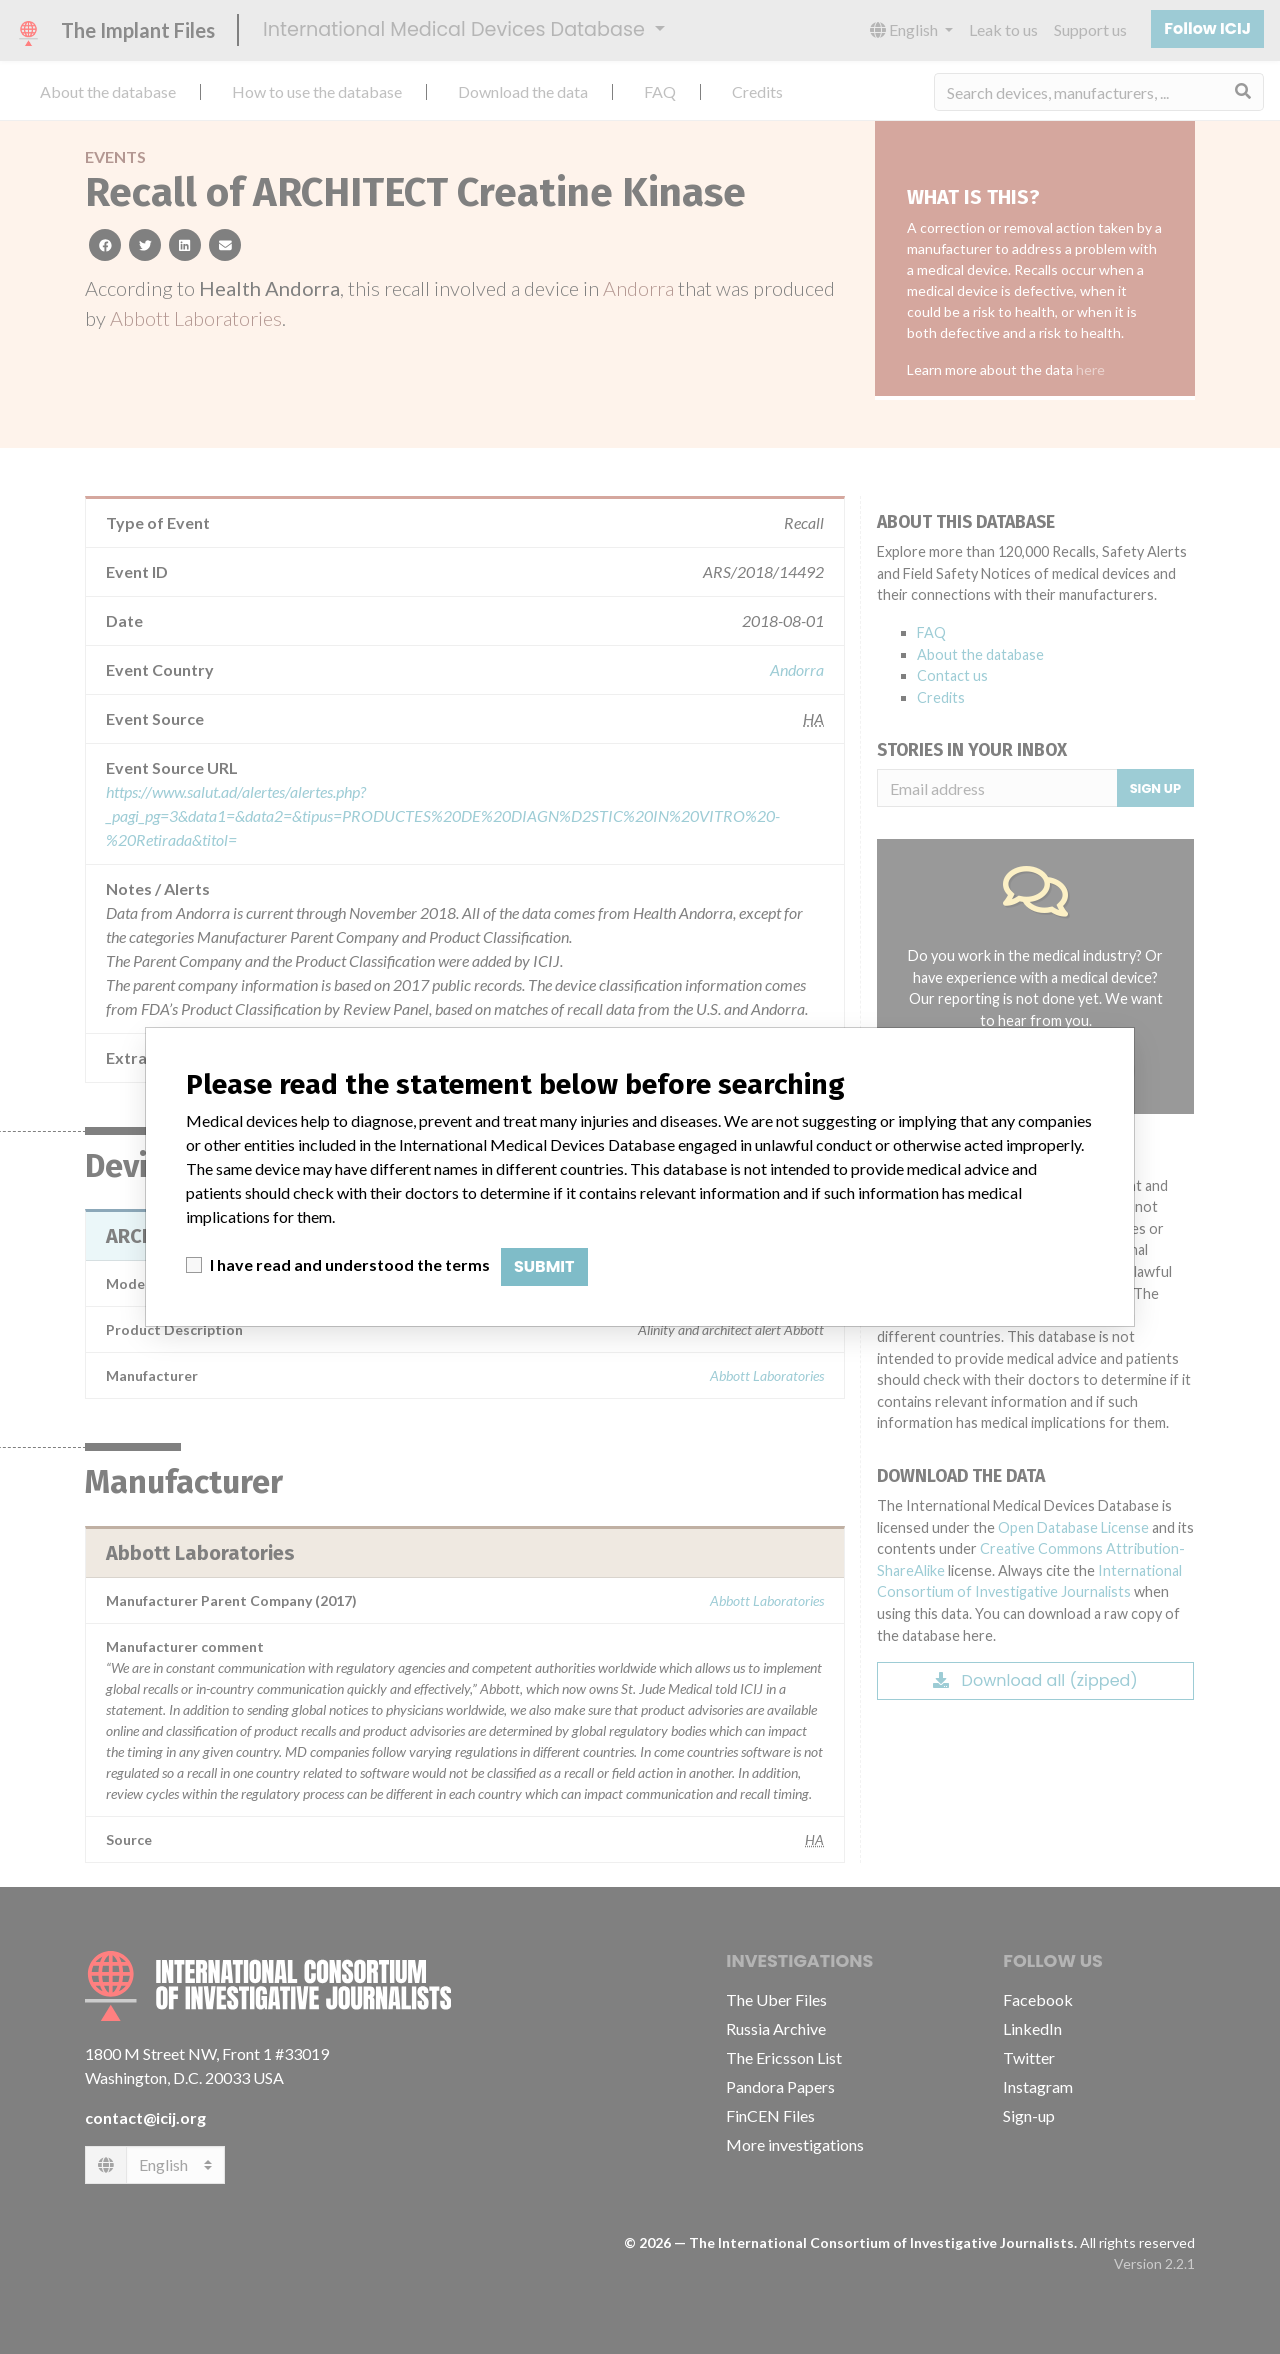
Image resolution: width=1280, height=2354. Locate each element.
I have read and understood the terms (350, 1264)
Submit (544, 1266)
